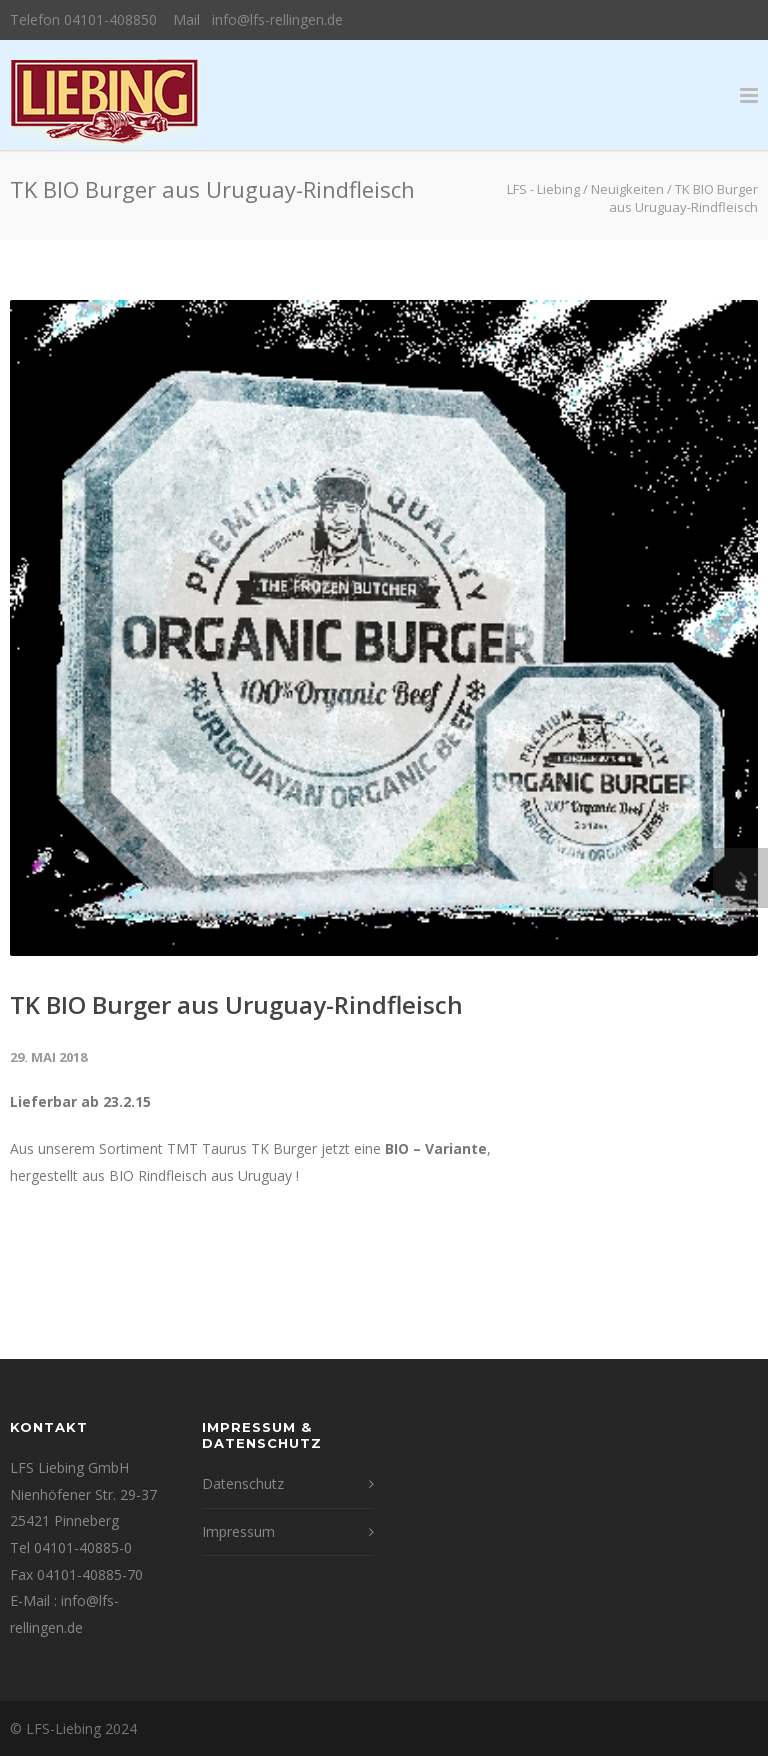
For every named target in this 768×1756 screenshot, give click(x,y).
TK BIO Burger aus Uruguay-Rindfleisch (236, 1004)
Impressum (238, 1531)
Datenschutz (243, 1483)
